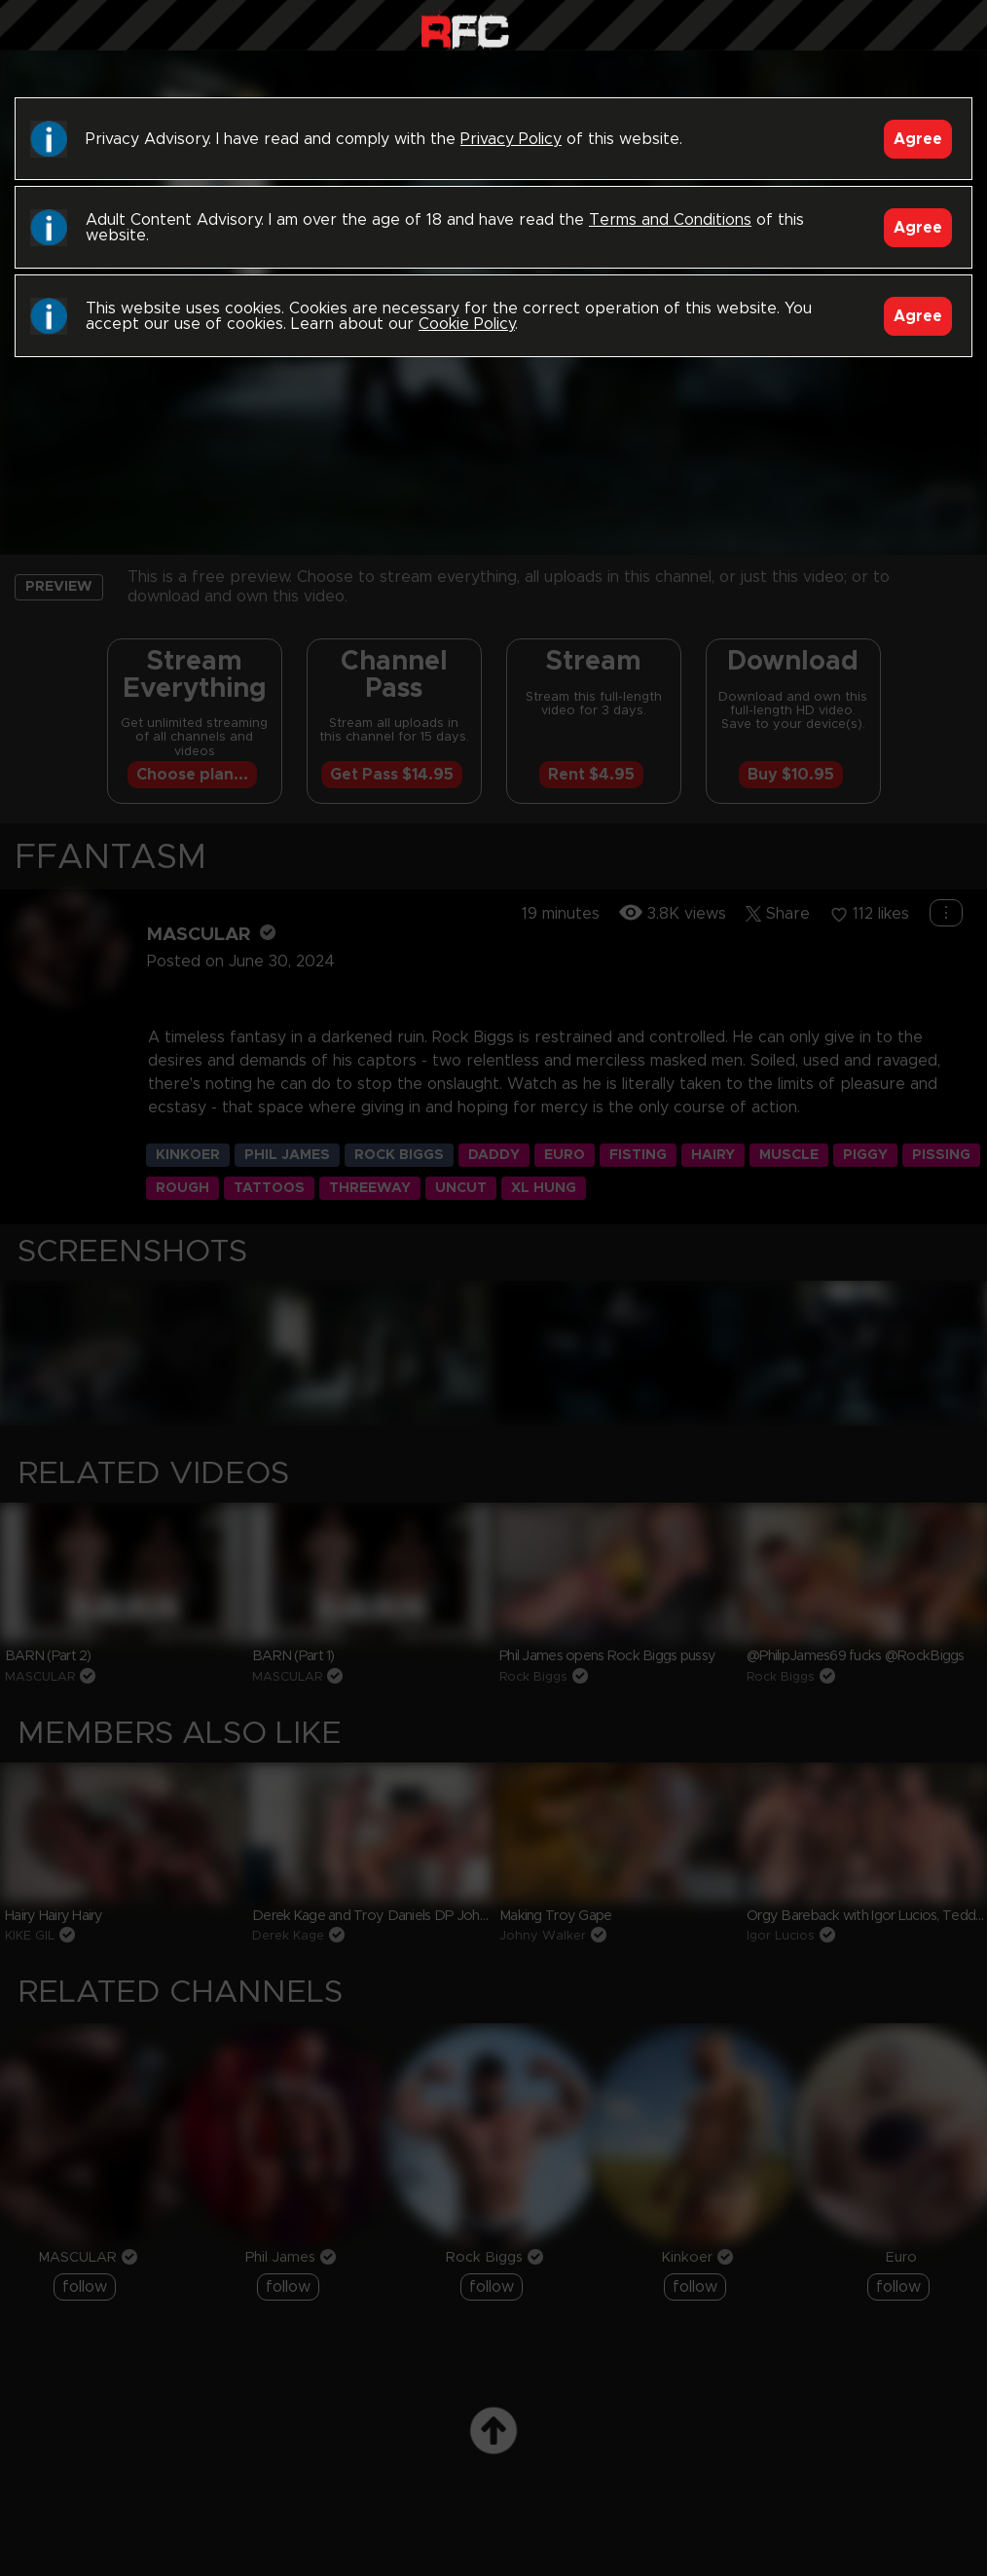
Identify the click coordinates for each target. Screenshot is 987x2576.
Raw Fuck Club (464, 30)
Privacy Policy (511, 139)
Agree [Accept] (918, 139)
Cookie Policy (467, 324)
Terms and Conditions (670, 220)
